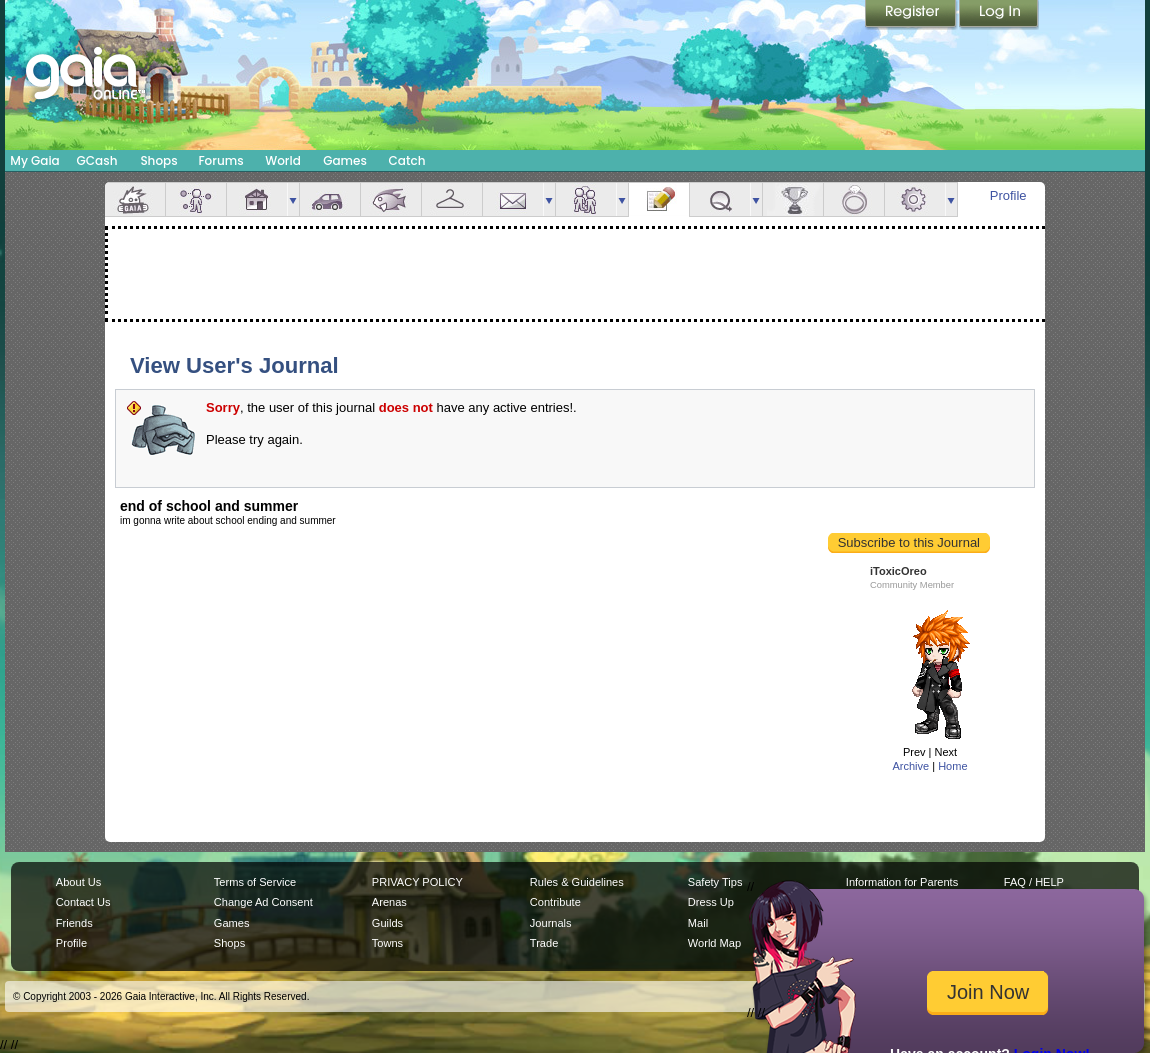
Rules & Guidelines (577, 882)
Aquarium (391, 199)
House (257, 199)
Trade (544, 943)
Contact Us (83, 902)
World (283, 160)
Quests (720, 199)
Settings (915, 199)
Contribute (555, 902)
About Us (78, 882)
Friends (586, 199)
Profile (1008, 195)
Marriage (854, 199)
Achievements (793, 199)
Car (330, 199)
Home (952, 766)
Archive (910, 766)
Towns (387, 943)
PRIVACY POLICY (417, 882)
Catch (407, 160)
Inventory (452, 199)
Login (999, 15)
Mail (513, 199)
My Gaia (34, 160)
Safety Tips (715, 882)
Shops (158, 160)
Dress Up (711, 902)
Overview (135, 199)
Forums (220, 160)
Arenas (389, 902)
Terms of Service (255, 882)
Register (912, 15)
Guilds (387, 923)
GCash (97, 160)
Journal (659, 199)
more (293, 199)
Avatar (196, 199)
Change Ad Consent (263, 902)
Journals (551, 923)
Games (345, 160)
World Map (714, 943)
